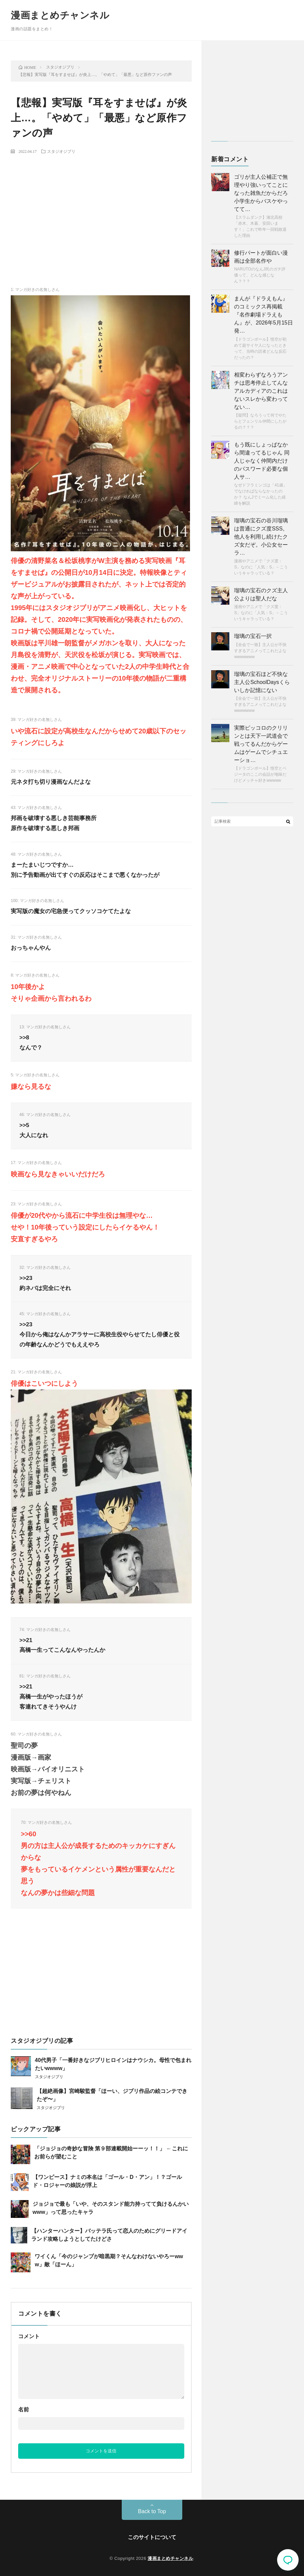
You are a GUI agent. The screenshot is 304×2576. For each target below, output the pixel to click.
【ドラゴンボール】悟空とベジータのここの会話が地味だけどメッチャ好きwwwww (260, 774)
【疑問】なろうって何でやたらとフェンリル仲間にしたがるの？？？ (260, 421)
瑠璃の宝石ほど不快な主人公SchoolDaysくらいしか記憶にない (262, 682)
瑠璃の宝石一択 (253, 636)
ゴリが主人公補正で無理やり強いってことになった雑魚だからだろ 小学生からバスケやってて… (261, 193)
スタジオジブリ (61, 151)
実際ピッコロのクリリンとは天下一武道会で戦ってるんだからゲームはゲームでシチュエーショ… (261, 744)
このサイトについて (152, 2537)
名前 (23, 2409)
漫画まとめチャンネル (60, 15)
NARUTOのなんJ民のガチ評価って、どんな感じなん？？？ (259, 275)
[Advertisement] (101, 209)
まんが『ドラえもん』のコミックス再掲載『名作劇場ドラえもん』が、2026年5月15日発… (263, 315)
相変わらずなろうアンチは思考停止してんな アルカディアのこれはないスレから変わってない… (261, 391)
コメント (29, 2336)
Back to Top (152, 2511)
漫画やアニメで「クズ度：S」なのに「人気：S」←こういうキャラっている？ (261, 567)
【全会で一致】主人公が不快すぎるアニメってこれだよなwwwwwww (260, 650)
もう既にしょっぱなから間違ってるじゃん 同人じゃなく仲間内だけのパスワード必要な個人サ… (261, 461)
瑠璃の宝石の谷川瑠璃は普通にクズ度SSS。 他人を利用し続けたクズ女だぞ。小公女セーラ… (261, 537)
